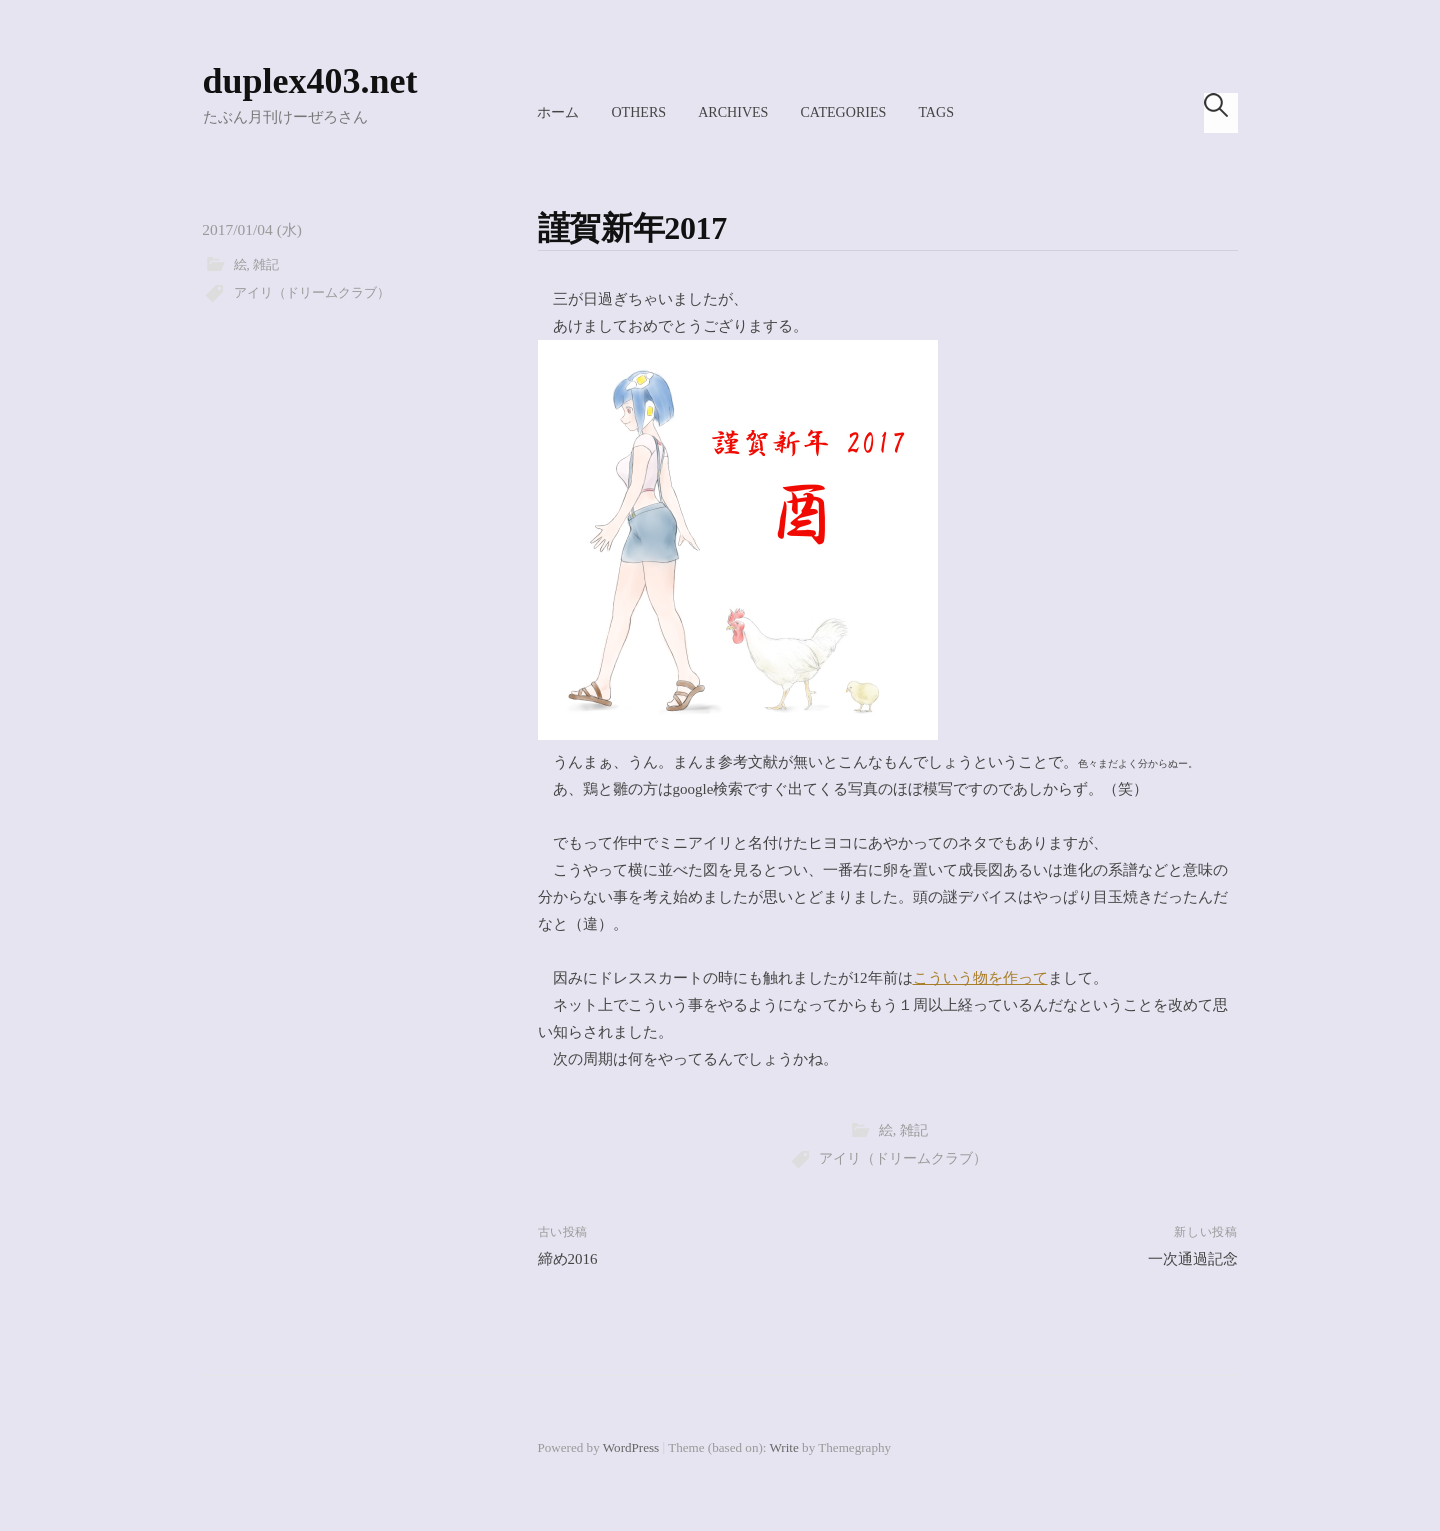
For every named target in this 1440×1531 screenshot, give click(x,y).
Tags (936, 112)
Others (638, 112)
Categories (843, 112)
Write (784, 1447)
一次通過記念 (1193, 1259)
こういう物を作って (980, 978)
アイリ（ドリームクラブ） (312, 293)
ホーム (558, 112)
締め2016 (568, 1259)
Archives (733, 112)
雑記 (266, 265)
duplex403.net (310, 81)
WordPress (631, 1447)
